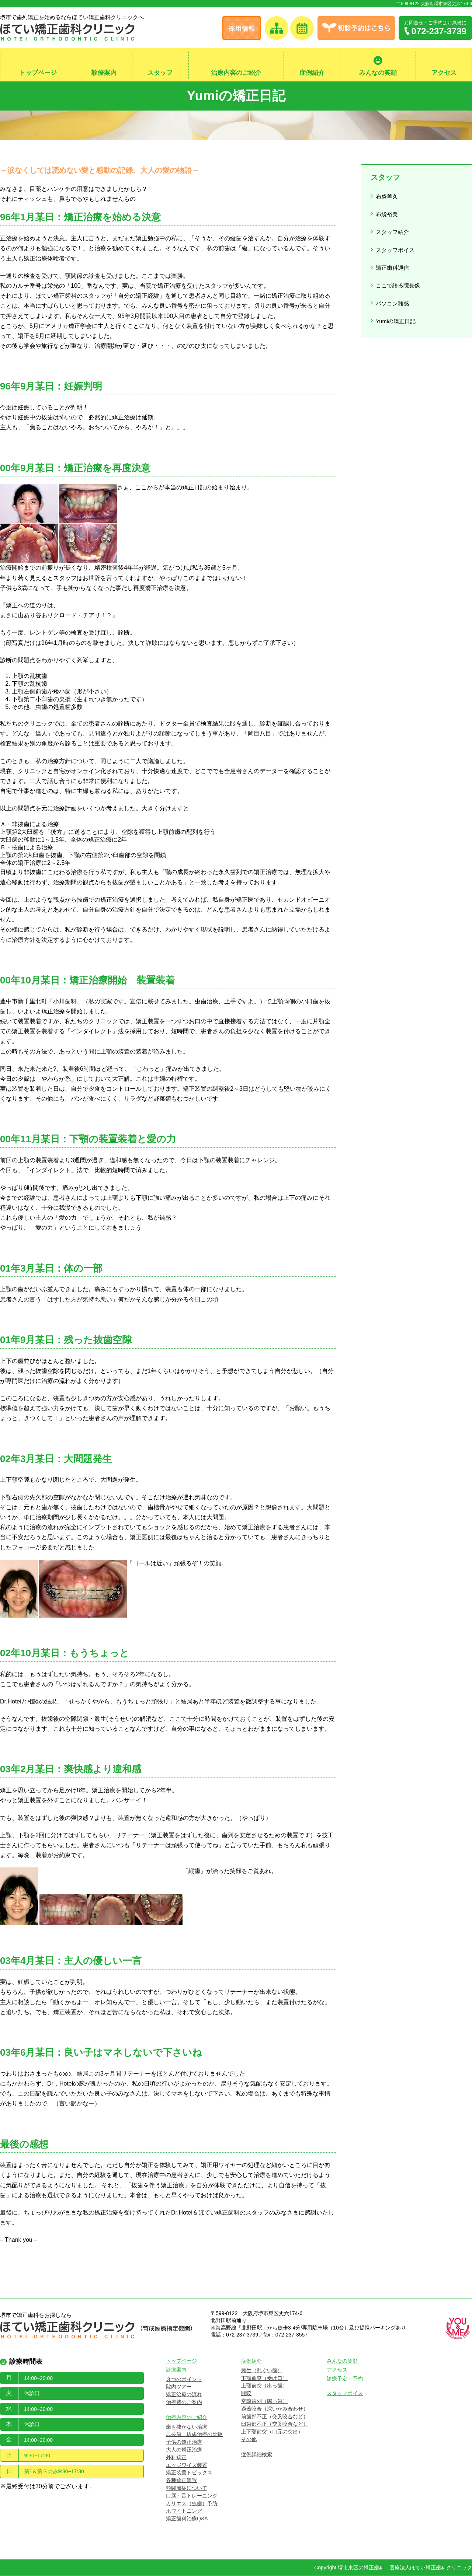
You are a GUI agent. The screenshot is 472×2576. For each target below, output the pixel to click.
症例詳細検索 (256, 2455)
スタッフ (160, 73)
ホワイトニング (184, 2511)
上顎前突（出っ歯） (264, 2386)
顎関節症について (186, 2488)
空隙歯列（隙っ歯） (264, 2401)
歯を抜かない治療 (186, 2427)
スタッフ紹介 (393, 226)
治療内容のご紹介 (236, 73)
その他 (249, 2440)
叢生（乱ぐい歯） (261, 2371)
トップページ (38, 73)
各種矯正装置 (181, 2481)
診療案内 (104, 73)
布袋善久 (387, 195)
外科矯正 (176, 2458)
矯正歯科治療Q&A (187, 2519)
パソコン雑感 (393, 286)
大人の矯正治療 (184, 2450)
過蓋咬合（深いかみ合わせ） (274, 2409)
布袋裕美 (387, 210)
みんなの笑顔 (378, 73)
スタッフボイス (396, 241)
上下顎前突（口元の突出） (272, 2432)
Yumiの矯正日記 (396, 301)
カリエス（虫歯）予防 (192, 2504)
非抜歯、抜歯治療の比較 (194, 2435)
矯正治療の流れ (184, 2395)
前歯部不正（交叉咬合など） (274, 2417)
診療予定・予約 (345, 2379)
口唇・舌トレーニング (192, 2496)
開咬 (246, 2394)
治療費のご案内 (184, 2402)
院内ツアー (179, 2387)
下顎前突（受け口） (264, 2378)
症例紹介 (311, 73)
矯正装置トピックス (189, 2473)
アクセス (444, 73)
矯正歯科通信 (393, 256)
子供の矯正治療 (184, 2442)
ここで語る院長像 (399, 271)
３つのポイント (184, 2380)
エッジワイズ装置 (186, 2465)
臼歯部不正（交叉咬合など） (274, 2425)
